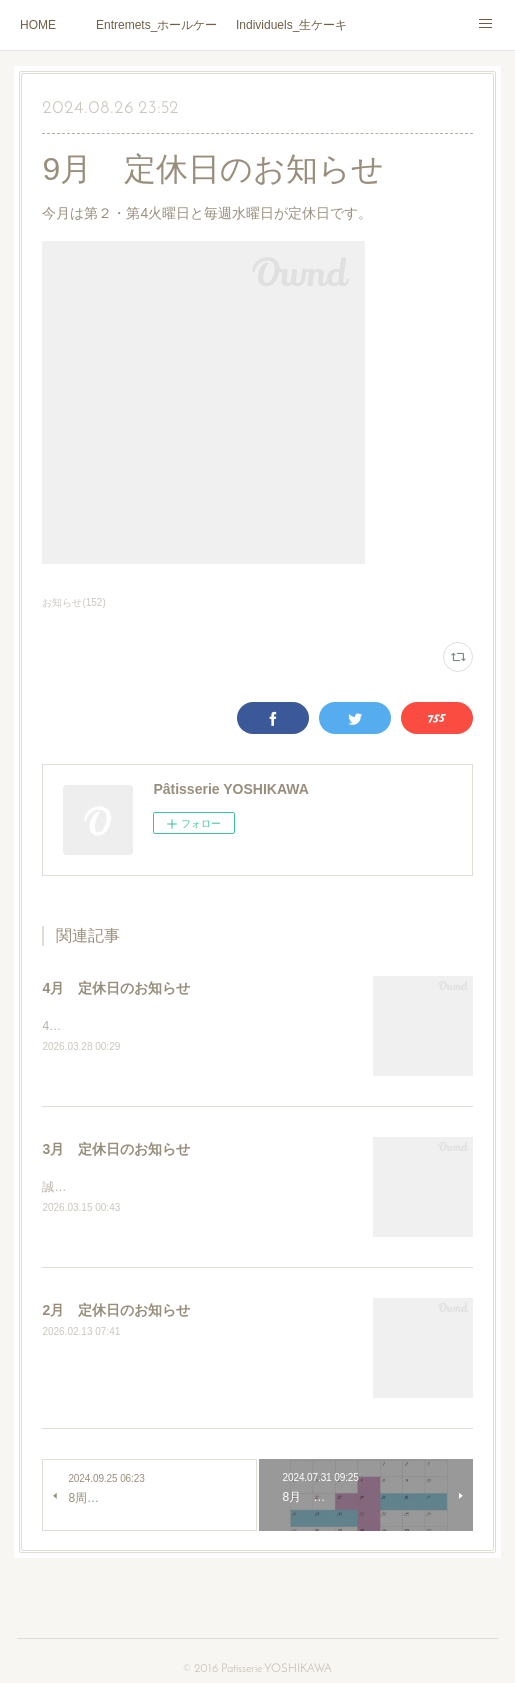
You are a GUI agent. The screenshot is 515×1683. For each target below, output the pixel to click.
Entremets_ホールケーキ (156, 25)
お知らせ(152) (73, 602)
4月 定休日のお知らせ (116, 988)
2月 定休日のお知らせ (116, 1313)
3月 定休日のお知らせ (116, 1150)
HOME (38, 25)
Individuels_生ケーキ (291, 25)
